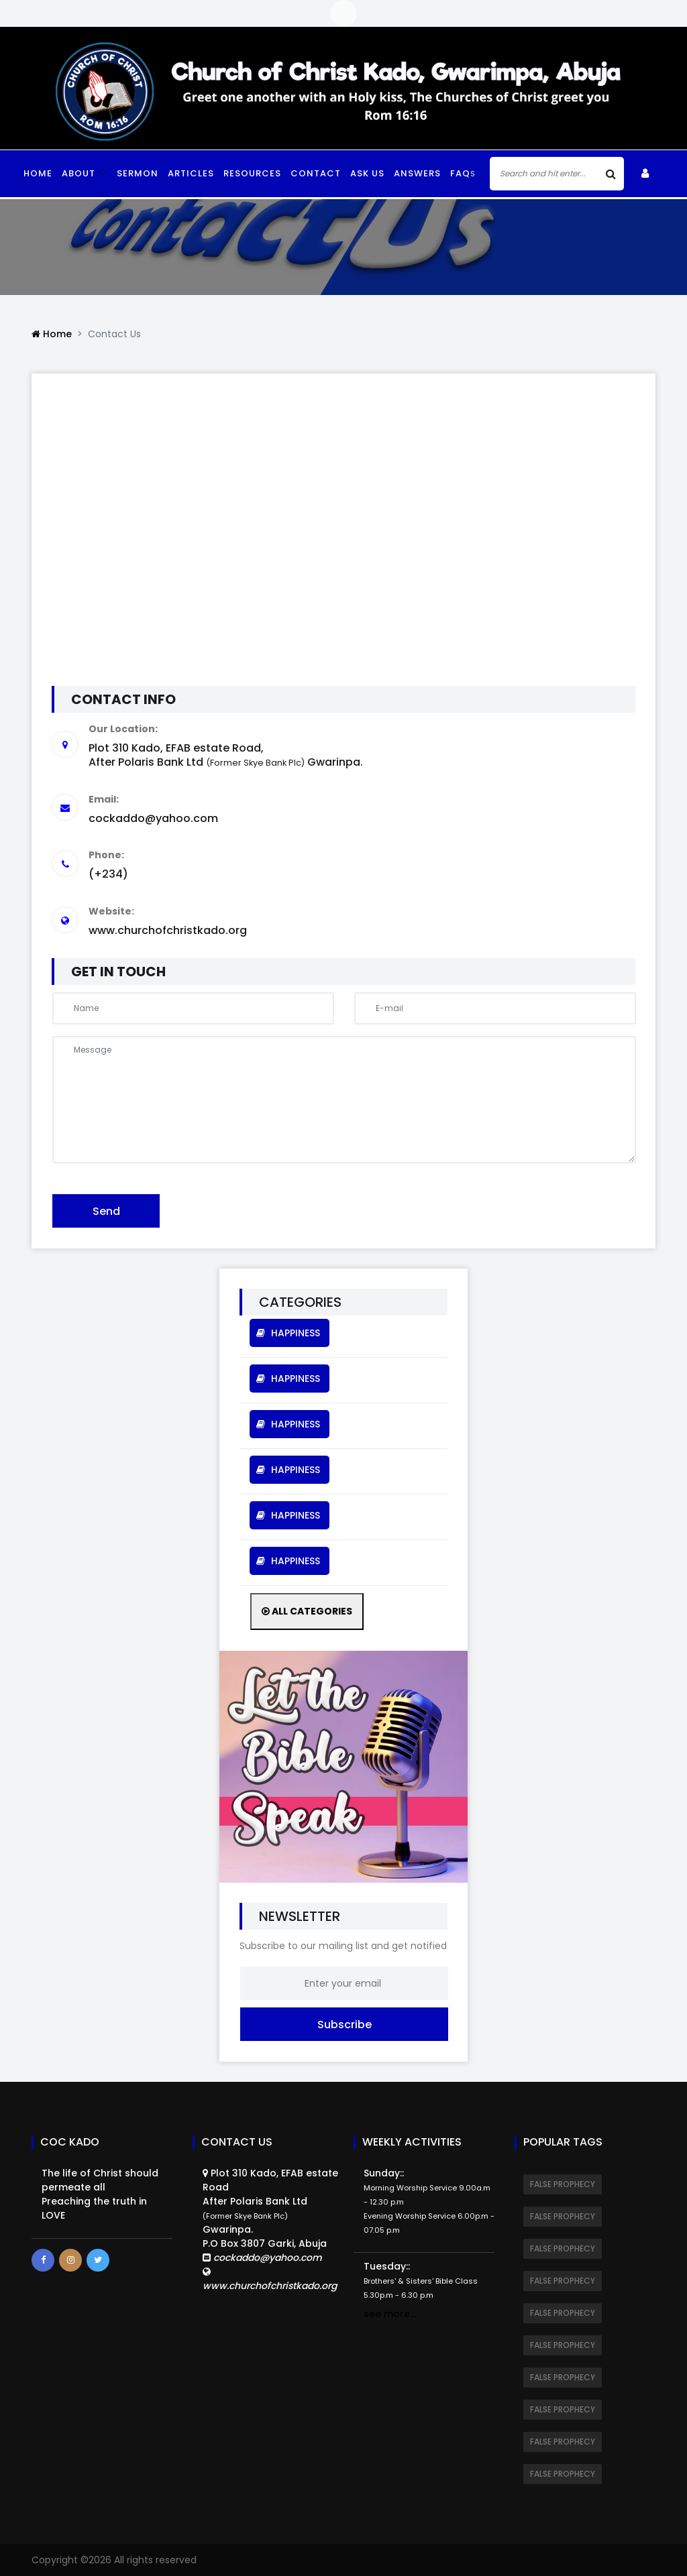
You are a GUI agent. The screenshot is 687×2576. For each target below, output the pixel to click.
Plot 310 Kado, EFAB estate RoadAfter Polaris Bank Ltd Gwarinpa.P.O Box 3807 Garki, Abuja (270, 2229)
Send (106, 1211)
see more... (390, 2314)
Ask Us (367, 173)
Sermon (137, 173)
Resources (252, 173)
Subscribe (344, 2024)
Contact (315, 173)
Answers (417, 173)
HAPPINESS (289, 1333)
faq (463, 173)
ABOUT (78, 173)
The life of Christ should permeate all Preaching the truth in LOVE (100, 2194)
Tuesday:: (421, 2280)
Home (37, 173)
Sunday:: (429, 2200)
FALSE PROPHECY (562, 2184)
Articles (191, 173)
